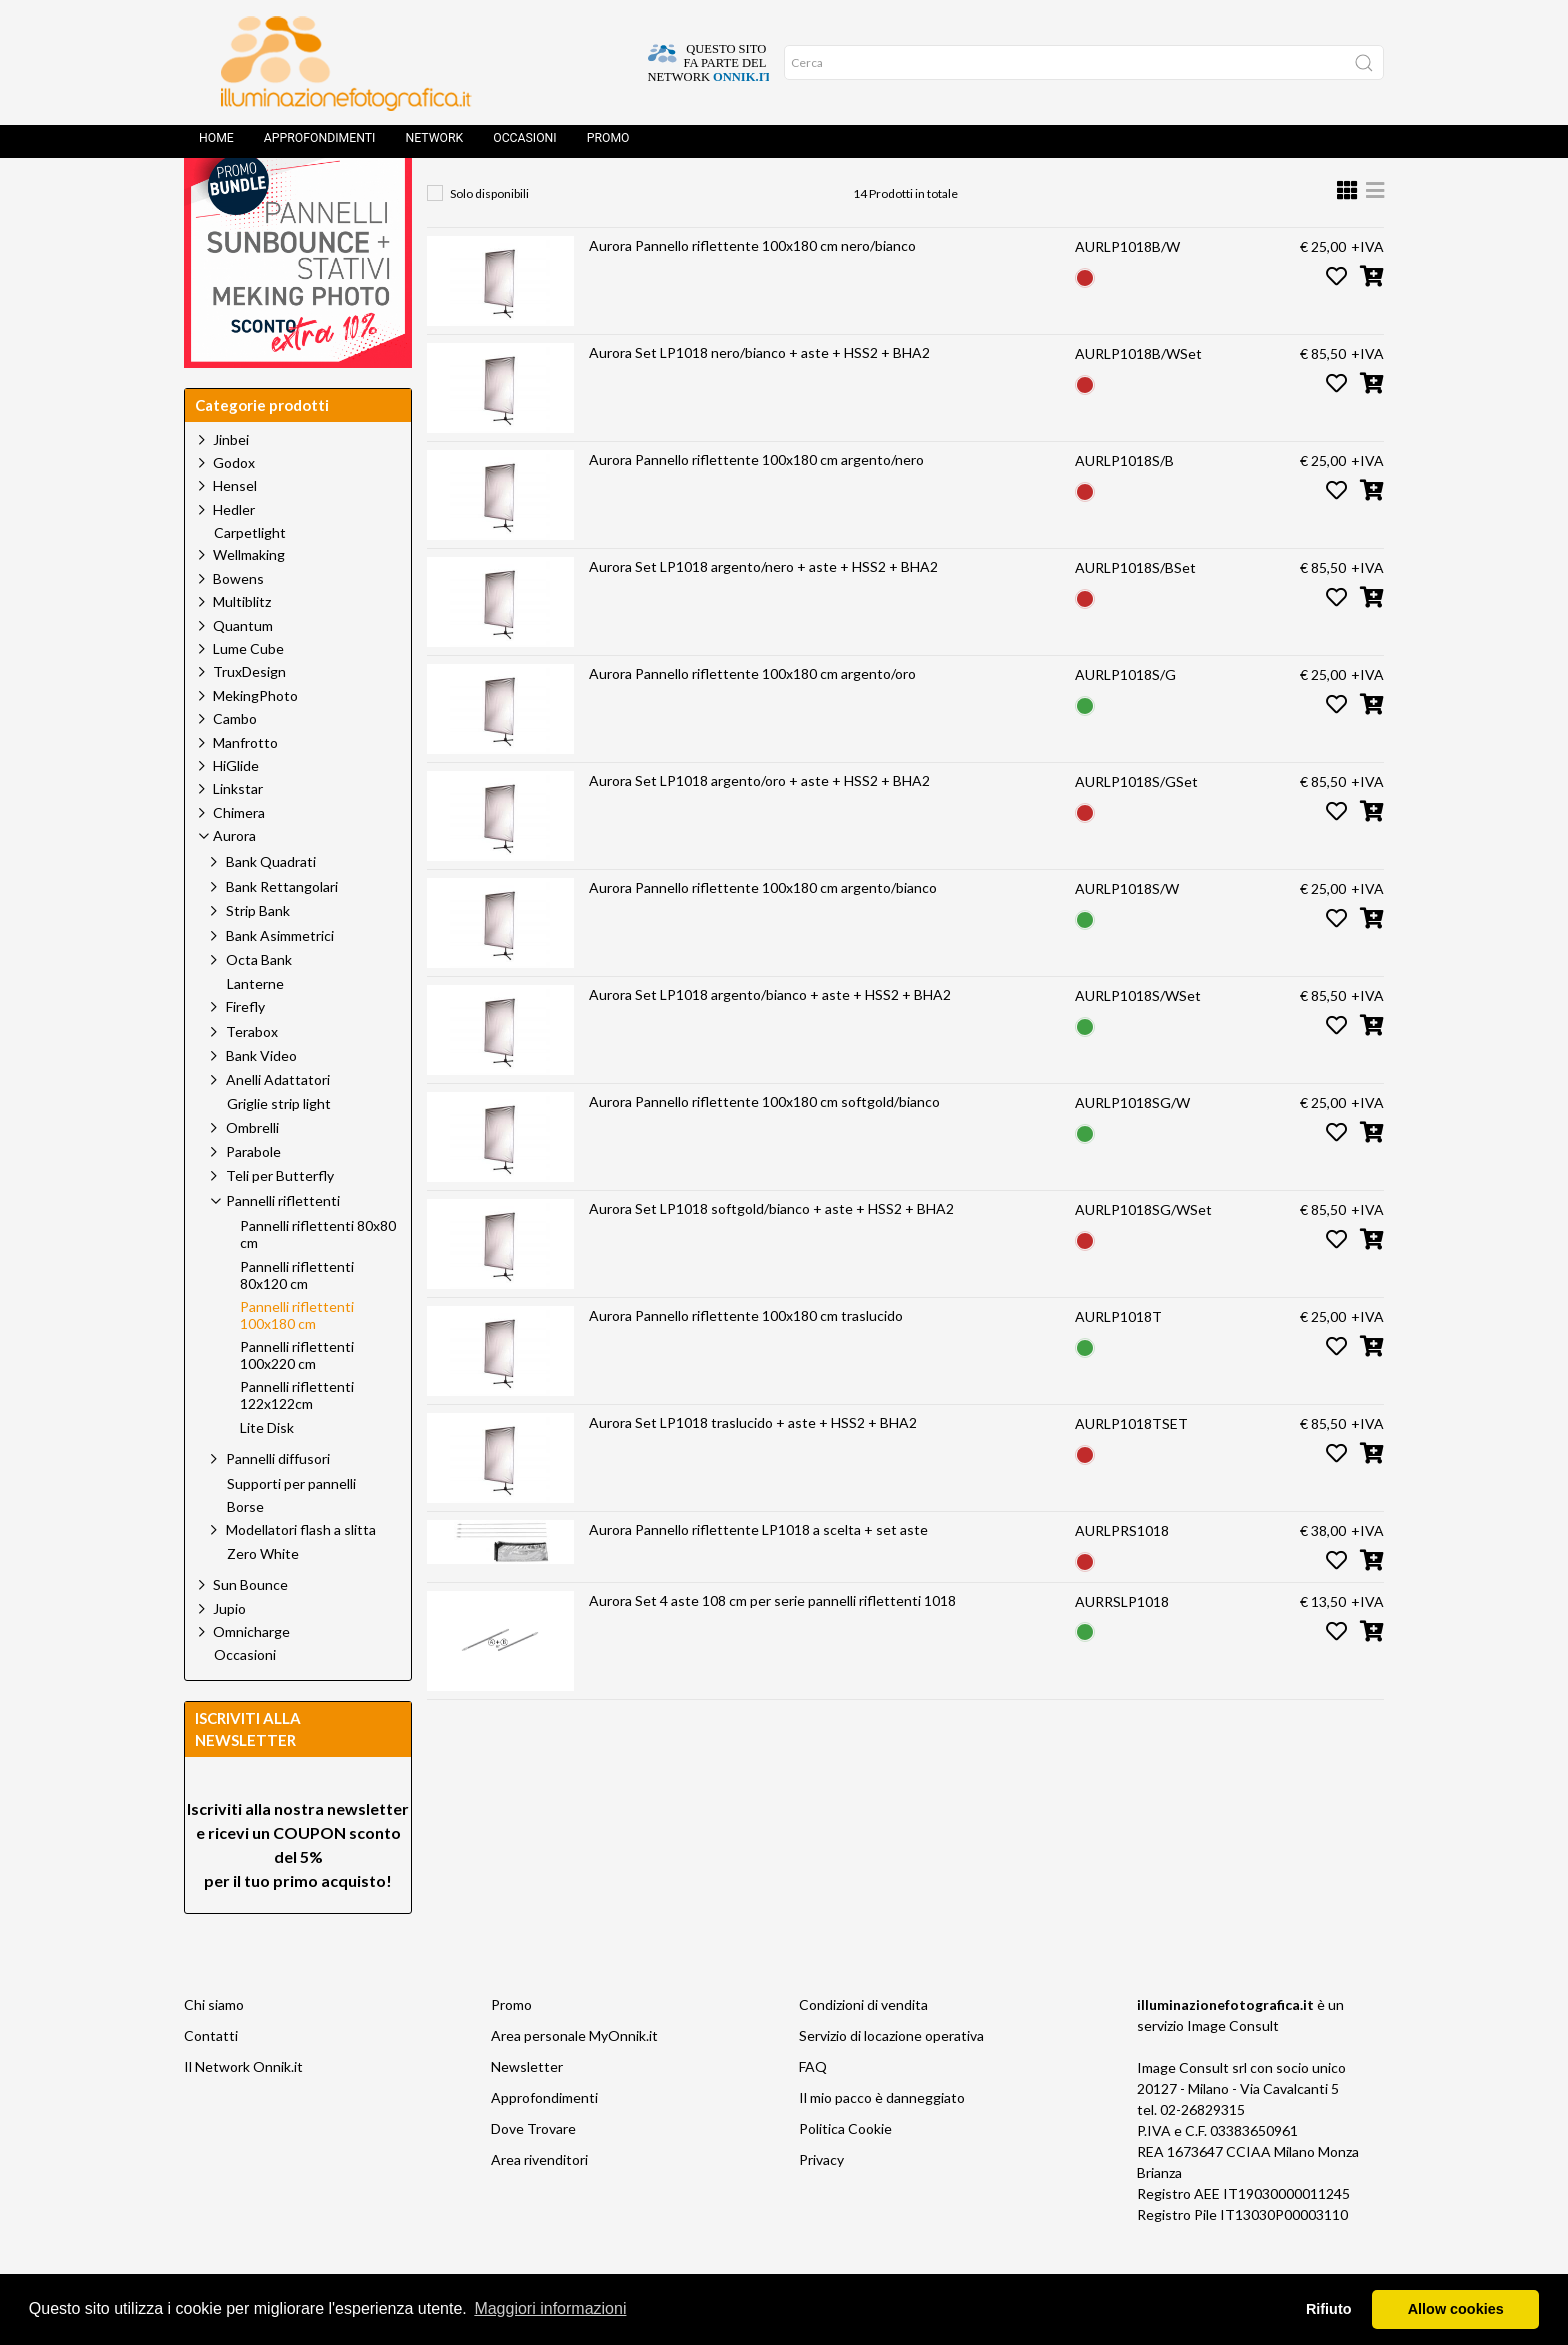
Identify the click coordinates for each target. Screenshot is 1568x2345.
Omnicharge (251, 1676)
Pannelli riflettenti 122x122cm (297, 1440)
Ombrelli (252, 1172)
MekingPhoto (255, 740)
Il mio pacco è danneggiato (882, 2142)
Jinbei (231, 484)
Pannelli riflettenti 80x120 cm (297, 1320)
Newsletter (527, 2111)
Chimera (239, 857)
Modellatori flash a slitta (301, 1574)
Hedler (234, 554)
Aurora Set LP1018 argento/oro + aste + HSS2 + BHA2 (759, 825)
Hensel (235, 530)
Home (216, 145)
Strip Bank (258, 955)
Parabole (253, 1196)
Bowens (238, 623)
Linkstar (238, 833)
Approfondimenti (320, 145)
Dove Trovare (533, 2173)
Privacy (821, 2204)
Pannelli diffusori (278, 1503)
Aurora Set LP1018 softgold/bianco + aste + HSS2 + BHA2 (771, 1253)
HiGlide (236, 810)
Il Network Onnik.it (243, 2111)
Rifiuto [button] (1329, 2309)
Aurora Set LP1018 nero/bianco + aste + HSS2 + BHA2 (759, 397)
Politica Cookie (845, 2173)
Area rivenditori (539, 2204)
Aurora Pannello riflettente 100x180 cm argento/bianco (763, 932)
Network (434, 145)
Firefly (245, 1051)
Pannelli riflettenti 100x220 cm (297, 1400)
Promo (608, 145)
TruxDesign (249, 716)
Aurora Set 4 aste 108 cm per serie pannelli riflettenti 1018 (772, 1645)
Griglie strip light (279, 1149)
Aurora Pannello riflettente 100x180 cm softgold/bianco (764, 1146)
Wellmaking (249, 599)
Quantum (243, 670)
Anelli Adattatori (278, 1124)
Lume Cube (248, 693)
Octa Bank (259, 1004)
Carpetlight (250, 578)
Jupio (229, 1653)
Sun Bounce (250, 1629)
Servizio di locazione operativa (891, 2080)
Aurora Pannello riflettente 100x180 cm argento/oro (752, 718)
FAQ (813, 2111)
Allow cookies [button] (1456, 2309)
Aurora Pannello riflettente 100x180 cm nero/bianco (752, 290)
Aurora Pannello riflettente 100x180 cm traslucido (746, 1360)
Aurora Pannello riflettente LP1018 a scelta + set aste (758, 1574)
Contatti (211, 2080)
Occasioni (524, 145)
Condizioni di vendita (863, 2049)
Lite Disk (267, 1473)
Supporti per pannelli (291, 1529)
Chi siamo (214, 2049)
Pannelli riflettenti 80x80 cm (318, 1279)
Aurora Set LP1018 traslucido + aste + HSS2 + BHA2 (753, 1467)
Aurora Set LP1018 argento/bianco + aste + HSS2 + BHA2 (770, 1039)
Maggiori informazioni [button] (550, 2308)
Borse (245, 1552)
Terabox (252, 1076)
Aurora (628, 195)
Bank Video (261, 1100)
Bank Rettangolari (282, 931)
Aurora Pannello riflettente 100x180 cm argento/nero (756, 504)
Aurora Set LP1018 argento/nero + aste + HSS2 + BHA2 (763, 611)
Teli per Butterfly (280, 1220)
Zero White (263, 1599)
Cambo (235, 763)
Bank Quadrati (271, 906)
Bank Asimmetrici (280, 980)
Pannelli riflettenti (752, 195)
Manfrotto (245, 787)
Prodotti (535, 195)
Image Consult (1233, 2070)
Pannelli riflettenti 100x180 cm (950, 195)
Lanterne (255, 1029)
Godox (234, 507)
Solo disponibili (489, 238)
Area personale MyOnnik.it (574, 2080)
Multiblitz (242, 646)
